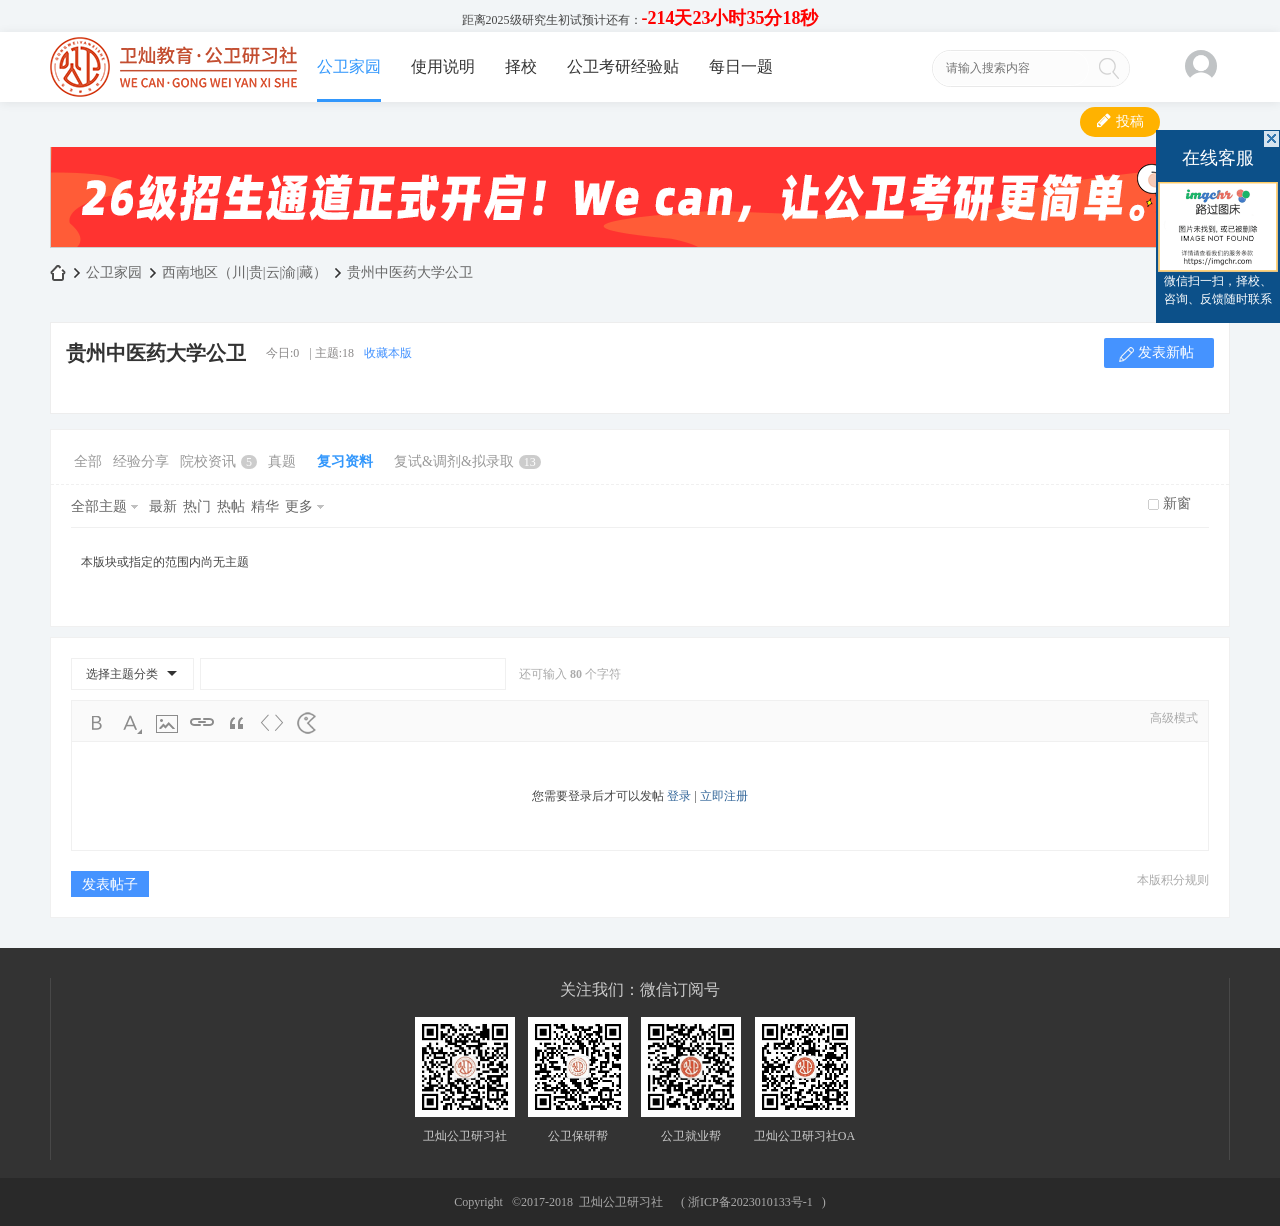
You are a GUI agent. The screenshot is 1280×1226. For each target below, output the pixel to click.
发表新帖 (1166, 352)
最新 (163, 506)
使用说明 (443, 66)
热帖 (231, 506)
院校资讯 (218, 461)
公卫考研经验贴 (623, 66)
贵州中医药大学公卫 (410, 272)
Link (202, 723)
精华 (265, 506)
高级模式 (1174, 718)
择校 (521, 66)
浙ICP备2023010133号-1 (750, 1202)
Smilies (307, 723)
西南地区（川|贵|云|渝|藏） (244, 272)
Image (167, 723)
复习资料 (345, 461)
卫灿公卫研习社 (58, 272)
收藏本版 (388, 353)
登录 (679, 796)
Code (272, 723)
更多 (299, 506)
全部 (88, 461)
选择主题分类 (122, 674)
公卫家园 (349, 66)
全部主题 (99, 506)
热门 (197, 506)
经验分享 (141, 461)
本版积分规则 (1173, 880)
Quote (237, 723)
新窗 (1177, 503)
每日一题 (741, 66)
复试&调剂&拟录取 (467, 461)
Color (132, 723)
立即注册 (724, 796)
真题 (282, 461)
